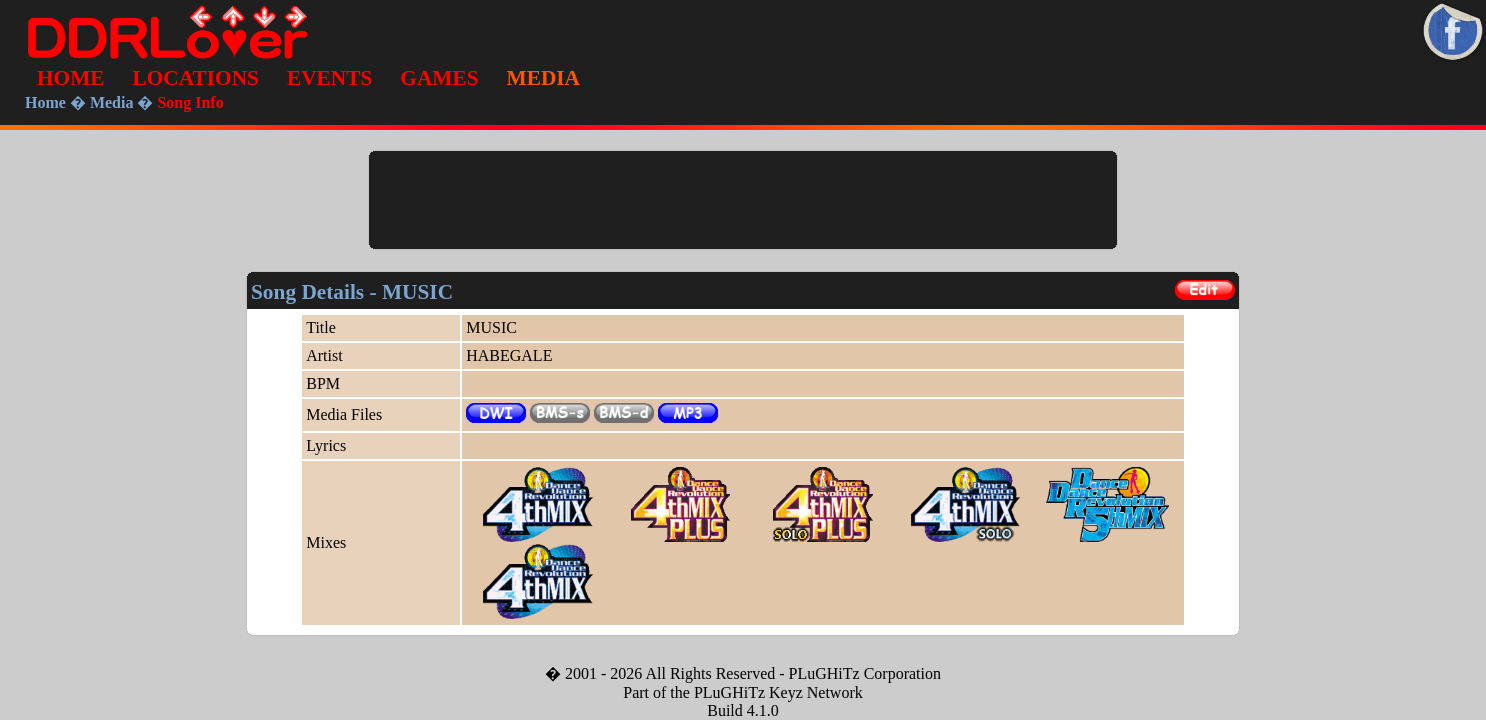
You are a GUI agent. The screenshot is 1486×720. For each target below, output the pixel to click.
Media (112, 102)
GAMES (439, 78)
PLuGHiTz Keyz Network (778, 692)
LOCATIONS (196, 78)
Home (45, 102)
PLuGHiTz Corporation (865, 673)
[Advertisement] (743, 200)
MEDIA (543, 78)
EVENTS (329, 78)
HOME (71, 78)
